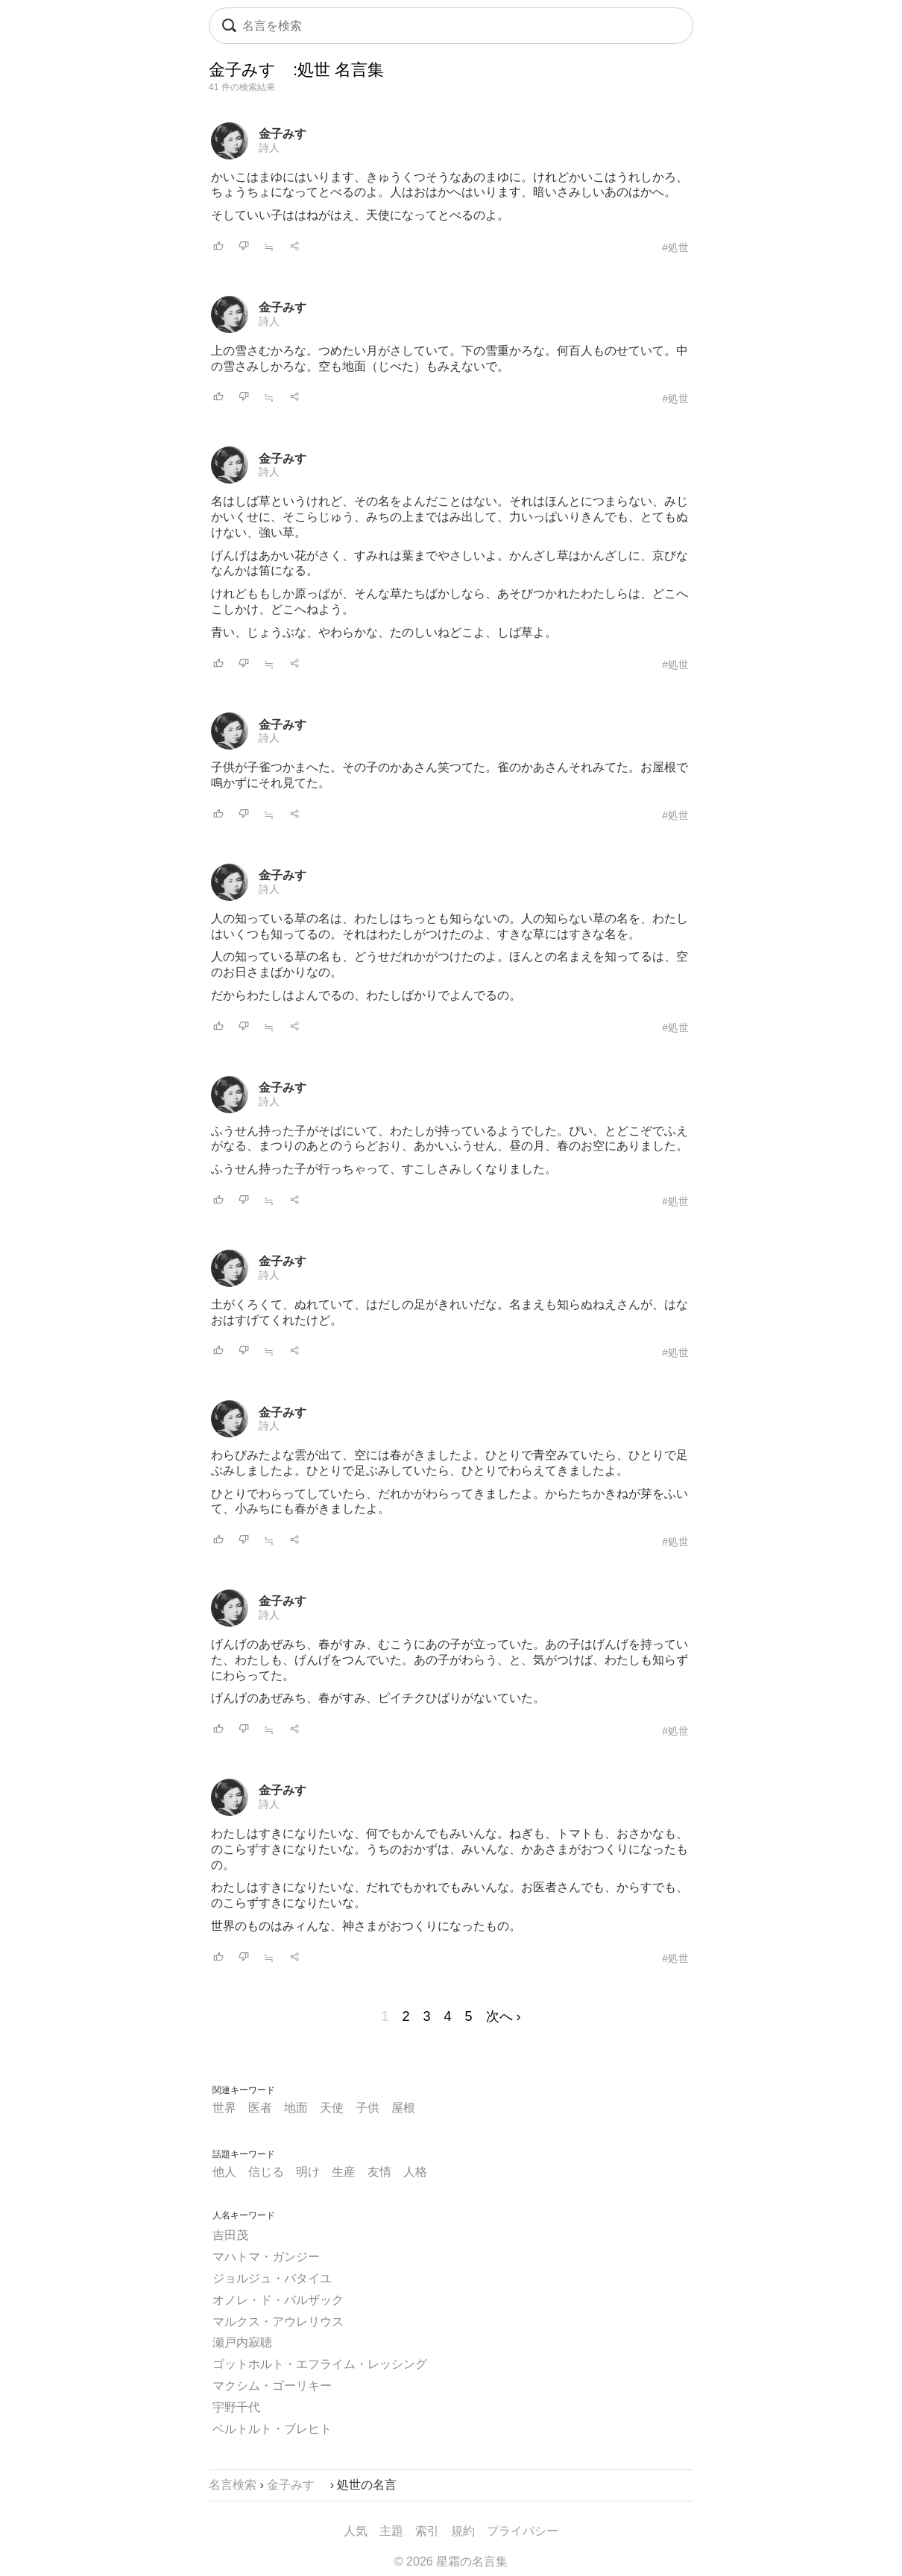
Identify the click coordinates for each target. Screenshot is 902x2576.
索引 (427, 2531)
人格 (415, 2171)
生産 (344, 2171)
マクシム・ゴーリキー (272, 2385)
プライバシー (522, 2531)
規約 (463, 2531)
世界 (224, 2107)
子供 (367, 2107)
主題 (391, 2531)
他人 (224, 2171)
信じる (266, 2171)
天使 (332, 2107)
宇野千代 (236, 2407)
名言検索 (232, 2484)
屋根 (403, 2107)
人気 (356, 2531)
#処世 (675, 247)
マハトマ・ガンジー (266, 2256)
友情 (379, 2171)
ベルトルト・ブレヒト (272, 2428)
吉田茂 (230, 2235)
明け (308, 2171)
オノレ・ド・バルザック (278, 2300)
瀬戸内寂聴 (242, 2342)
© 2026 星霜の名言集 (451, 2561)
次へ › (503, 2016)
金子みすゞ (288, 133)
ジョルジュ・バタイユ (272, 2278)
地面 (296, 2107)
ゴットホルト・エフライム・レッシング (319, 2364)
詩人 (269, 148)
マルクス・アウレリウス (278, 2321)
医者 (260, 2107)
